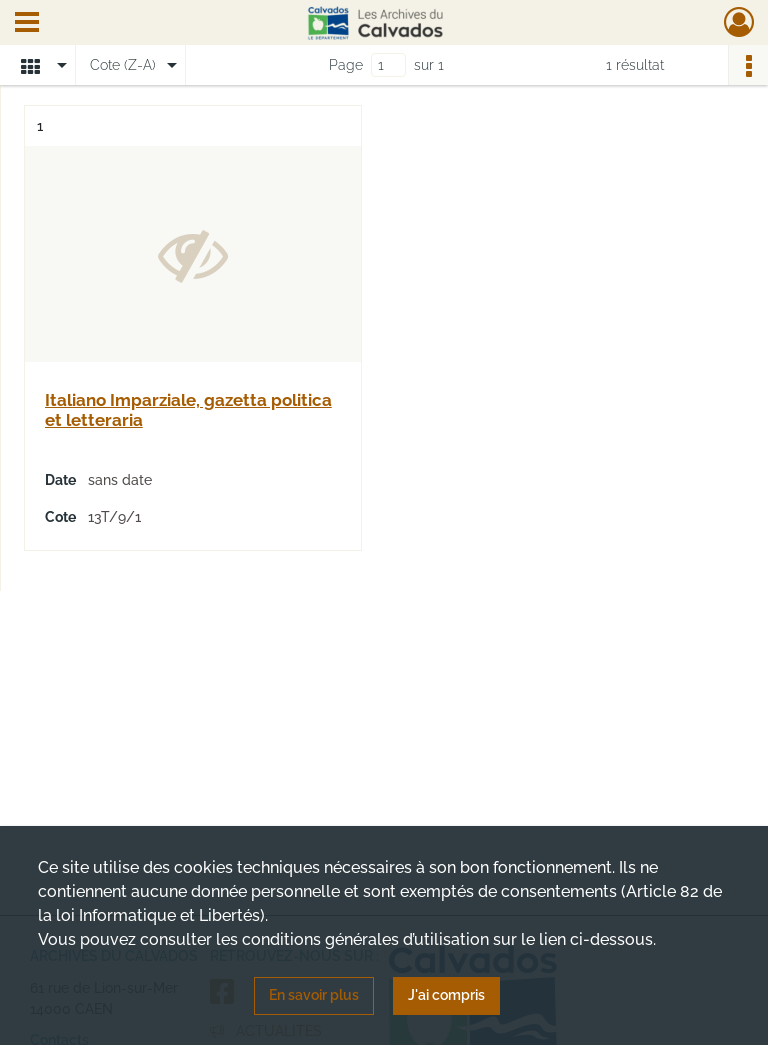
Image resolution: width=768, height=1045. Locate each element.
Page (346, 65)
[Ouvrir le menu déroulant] (27, 24)
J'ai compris (446, 995)
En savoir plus (314, 995)
